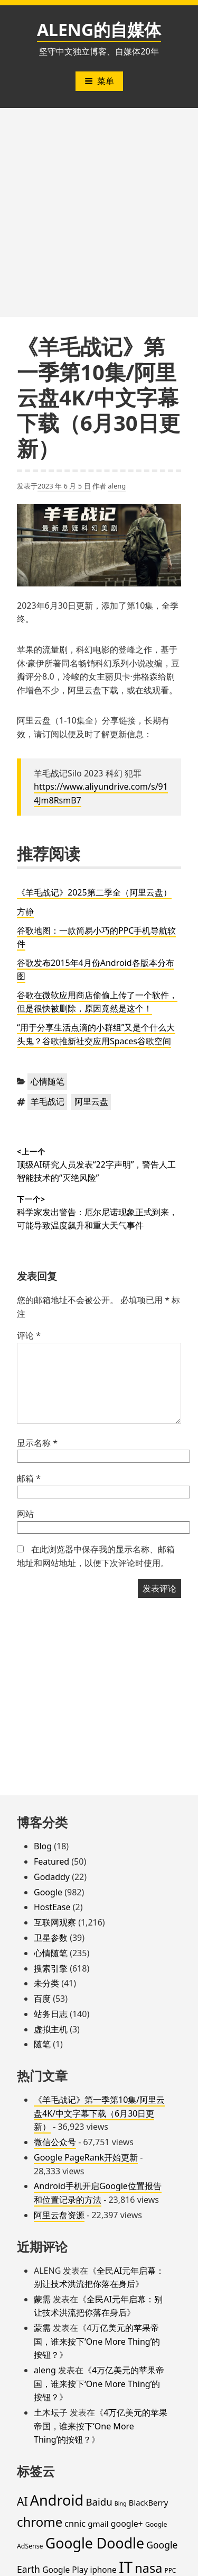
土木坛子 (51, 2412)
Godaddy (52, 1877)
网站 (25, 1514)
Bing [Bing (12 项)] (121, 2503)
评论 (29, 1335)
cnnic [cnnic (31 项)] (75, 2523)
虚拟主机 (51, 2029)
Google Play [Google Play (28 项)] (65, 2569)
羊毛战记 (47, 1101)
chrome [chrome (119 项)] (39, 2521)
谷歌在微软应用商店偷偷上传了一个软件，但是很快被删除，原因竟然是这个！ (97, 1002)
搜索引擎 (51, 1968)
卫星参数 (51, 1938)
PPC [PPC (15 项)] (170, 2570)
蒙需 (42, 2299)
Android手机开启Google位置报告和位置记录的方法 (98, 2193)
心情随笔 (47, 1081)
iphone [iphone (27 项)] (103, 2569)
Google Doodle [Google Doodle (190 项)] (94, 2543)
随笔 (42, 2044)
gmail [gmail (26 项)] (98, 2523)
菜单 (99, 81)
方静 (25, 911)
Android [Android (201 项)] (57, 2500)
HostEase (52, 1907)
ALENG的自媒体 (99, 29)
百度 (42, 1998)
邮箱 (29, 1478)
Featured (51, 1861)
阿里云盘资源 (59, 2215)
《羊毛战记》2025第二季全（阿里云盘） (94, 892)
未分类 (46, 1983)
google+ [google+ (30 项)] (127, 2523)
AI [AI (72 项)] (22, 2501)
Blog (43, 1846)
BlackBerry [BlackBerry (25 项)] (148, 2502)
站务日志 (51, 2014)
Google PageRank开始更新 (86, 2157)
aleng (117, 486)
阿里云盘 (91, 1101)
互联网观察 (55, 1922)
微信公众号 (55, 2142)
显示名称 (37, 1443)
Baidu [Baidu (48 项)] (99, 2501)
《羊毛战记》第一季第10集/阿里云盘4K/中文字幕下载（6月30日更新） (99, 2113)
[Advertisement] (99, 212)
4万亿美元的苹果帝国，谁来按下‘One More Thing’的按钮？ (97, 2341)
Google (48, 1892)
